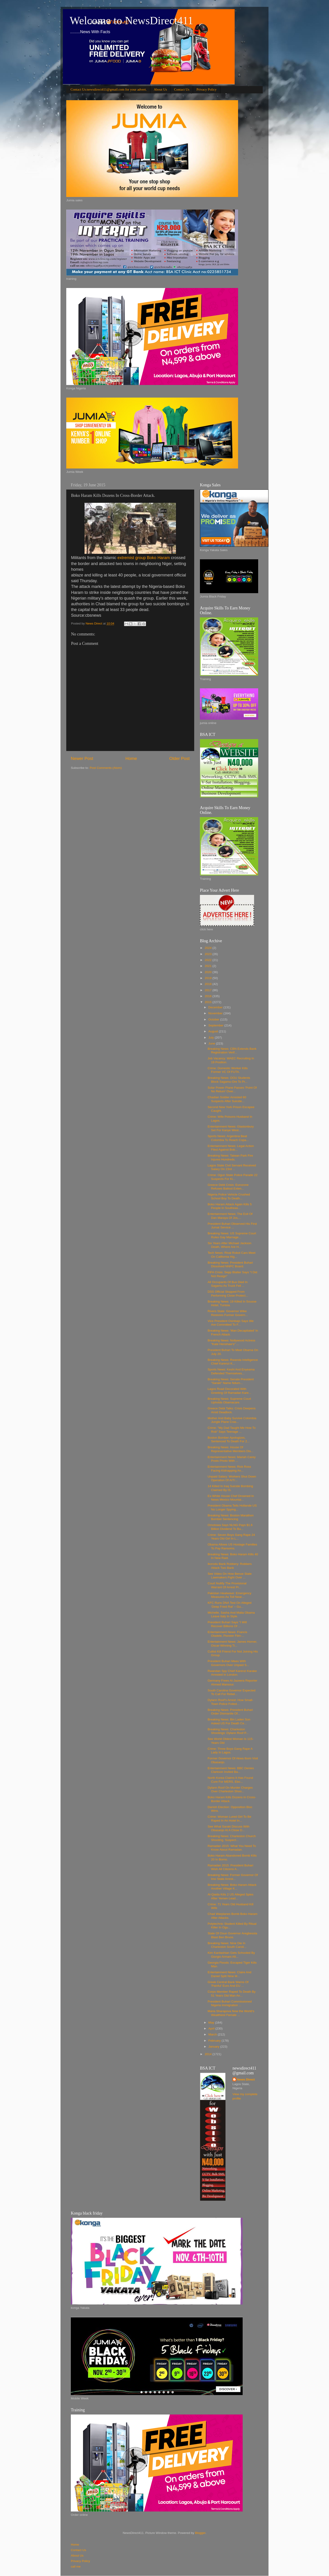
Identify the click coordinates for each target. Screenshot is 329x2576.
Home (131, 758)
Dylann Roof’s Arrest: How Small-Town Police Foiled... (230, 1701)
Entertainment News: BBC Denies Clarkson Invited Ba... (231, 1770)
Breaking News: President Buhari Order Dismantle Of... (230, 1711)
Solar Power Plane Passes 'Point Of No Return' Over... (232, 1089)
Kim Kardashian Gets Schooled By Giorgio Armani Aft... (231, 1954)
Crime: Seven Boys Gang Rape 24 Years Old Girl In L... (231, 1536)
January (214, 2046)
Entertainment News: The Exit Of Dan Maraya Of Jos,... (230, 1215)
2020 (208, 972)
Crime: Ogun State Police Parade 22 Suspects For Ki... (232, 1176)
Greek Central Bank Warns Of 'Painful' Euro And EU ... (228, 1983)
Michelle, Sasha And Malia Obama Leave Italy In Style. (231, 1614)
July (211, 1037)
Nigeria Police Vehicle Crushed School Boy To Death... (229, 1196)
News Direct (246, 2079)
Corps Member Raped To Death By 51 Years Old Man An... (232, 1993)
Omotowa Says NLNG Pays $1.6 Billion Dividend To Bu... (230, 1526)
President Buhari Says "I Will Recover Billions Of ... (227, 1624)
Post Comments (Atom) (106, 768)
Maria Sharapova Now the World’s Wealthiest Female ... (231, 2012)
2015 (208, 1002)
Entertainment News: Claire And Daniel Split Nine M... (229, 1974)
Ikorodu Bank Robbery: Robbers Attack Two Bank (230, 1565)
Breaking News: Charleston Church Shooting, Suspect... (232, 1837)
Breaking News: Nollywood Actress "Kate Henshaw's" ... (231, 1342)
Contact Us (181, 89)
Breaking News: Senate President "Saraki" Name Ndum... (231, 1381)
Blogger (200, 2533)
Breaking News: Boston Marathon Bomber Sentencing (231, 1517)
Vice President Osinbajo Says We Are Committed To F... (231, 1322)
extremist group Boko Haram (143, 557)
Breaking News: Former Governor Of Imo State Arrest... (233, 1876)
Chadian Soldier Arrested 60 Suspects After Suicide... (227, 1099)
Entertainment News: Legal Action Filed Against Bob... (231, 1147)
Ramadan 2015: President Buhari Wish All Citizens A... (230, 1867)
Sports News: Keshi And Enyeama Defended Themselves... (231, 1371)
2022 (208, 960)
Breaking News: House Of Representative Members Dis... (230, 1449)
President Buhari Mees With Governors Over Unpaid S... (228, 1662)
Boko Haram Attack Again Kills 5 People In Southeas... (230, 1206)
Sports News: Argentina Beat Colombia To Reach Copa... (228, 1137)
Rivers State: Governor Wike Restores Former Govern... (228, 1312)
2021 (208, 966)
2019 (208, 978)
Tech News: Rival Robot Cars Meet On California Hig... (231, 1254)
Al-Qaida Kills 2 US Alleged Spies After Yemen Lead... (230, 1896)
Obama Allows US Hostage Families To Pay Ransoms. (232, 1546)
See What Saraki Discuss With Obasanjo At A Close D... (228, 1828)
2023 (208, 954)
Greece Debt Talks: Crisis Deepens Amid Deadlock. (232, 1410)
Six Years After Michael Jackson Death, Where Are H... (229, 1245)
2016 (208, 996)
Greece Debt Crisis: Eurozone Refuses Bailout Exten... (228, 1186)
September (216, 1025)
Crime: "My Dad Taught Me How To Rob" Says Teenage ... (232, 1429)
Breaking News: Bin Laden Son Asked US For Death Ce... (229, 1721)
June (212, 1043)
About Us (160, 89)
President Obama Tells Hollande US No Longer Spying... (232, 1507)
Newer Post (82, 758)
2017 (208, 990)
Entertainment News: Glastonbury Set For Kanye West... (231, 1128)
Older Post (179, 758)
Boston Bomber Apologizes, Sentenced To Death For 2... (229, 1439)
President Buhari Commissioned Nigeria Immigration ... (230, 2003)
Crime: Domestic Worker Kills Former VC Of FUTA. (228, 1070)
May (211, 2022)
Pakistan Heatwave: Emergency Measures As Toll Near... (229, 1595)
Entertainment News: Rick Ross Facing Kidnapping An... (229, 1468)
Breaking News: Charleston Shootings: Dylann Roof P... (228, 1731)
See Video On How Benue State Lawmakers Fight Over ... (230, 1575)
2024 (208, 948)
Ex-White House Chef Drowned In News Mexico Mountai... (231, 1497)
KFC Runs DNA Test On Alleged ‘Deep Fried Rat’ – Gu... (230, 1604)
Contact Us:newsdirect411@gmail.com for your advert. (109, 89)
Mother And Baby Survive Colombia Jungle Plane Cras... (232, 1420)
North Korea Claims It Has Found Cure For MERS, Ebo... (230, 1779)
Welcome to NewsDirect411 (131, 20)
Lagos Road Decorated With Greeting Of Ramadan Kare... (229, 1390)
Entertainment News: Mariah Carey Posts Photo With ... (232, 1458)
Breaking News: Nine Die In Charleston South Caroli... (227, 1945)
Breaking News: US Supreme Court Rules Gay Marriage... (232, 1235)
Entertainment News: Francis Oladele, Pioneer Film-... (227, 1633)
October (214, 1019)
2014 (208, 2054)
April (211, 2028)
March (213, 2034)
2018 (208, 984)
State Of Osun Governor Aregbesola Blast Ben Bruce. (232, 1935)
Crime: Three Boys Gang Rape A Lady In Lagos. (230, 1750)
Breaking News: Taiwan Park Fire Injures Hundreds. (230, 1157)
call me (76, 2566)
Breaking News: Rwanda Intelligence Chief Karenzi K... (233, 1361)
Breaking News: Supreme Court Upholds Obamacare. (229, 1400)
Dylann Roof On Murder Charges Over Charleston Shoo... (230, 1789)
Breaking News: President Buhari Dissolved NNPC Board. (230, 1264)
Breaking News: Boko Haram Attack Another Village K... (232, 1886)
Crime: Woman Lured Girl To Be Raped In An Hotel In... (229, 1818)
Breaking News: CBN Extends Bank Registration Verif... (232, 1050)
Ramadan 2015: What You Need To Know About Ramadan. (232, 1847)
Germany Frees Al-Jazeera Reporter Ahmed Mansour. (232, 1682)
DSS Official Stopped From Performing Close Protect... (228, 1293)
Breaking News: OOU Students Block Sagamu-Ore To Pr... (229, 1079)
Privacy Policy (206, 89)
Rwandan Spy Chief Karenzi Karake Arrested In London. (232, 1672)
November (215, 1013)
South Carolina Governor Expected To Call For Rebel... (231, 1692)
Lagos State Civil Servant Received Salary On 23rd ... (232, 1167)
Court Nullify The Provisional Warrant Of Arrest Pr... (227, 1585)
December (215, 1007)
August (213, 1031)
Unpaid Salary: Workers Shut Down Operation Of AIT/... (232, 1478)
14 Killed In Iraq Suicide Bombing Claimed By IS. (230, 1487)
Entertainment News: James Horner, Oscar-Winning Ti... (232, 1643)
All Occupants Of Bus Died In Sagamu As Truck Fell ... (228, 1283)
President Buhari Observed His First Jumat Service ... (232, 1225)
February (215, 2040)
